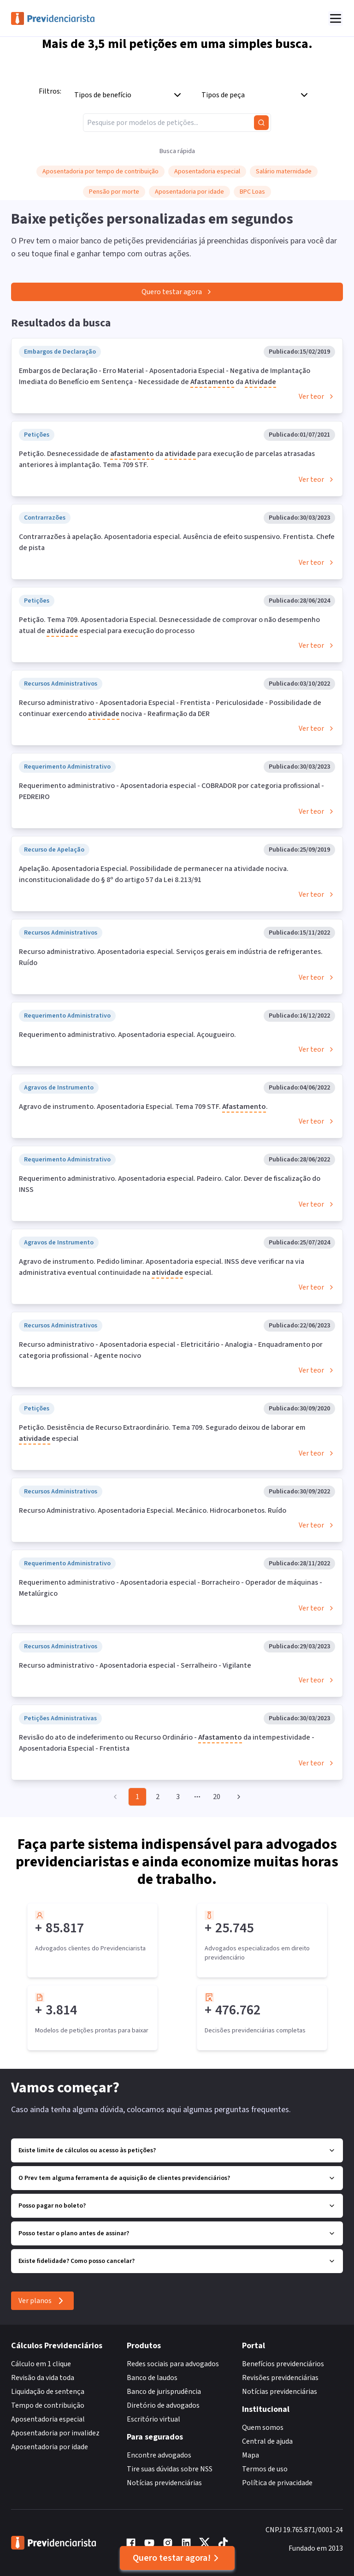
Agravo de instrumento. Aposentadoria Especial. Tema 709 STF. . (143, 1107)
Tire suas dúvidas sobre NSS (169, 2469)
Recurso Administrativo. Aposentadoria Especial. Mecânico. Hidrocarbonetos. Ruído (152, 1510)
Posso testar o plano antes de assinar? (177, 2233)
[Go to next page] (237, 1797)
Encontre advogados (159, 2455)
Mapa (250, 2455)
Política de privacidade (277, 2483)
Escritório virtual (153, 2419)
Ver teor (317, 396)
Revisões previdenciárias (280, 2378)
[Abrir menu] (335, 18)
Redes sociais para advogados (173, 2364)
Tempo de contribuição (47, 2405)
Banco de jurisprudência (164, 2391)
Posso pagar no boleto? (177, 2205)
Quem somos (262, 2427)
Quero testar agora (177, 292)
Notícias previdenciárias (164, 2483)
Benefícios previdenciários (283, 2364)
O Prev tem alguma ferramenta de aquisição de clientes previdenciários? (177, 2178)
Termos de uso (265, 2469)
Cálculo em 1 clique (41, 2364)
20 (216, 1797)
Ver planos (42, 2300)
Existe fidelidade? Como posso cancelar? (177, 2261)
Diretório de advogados (163, 2405)
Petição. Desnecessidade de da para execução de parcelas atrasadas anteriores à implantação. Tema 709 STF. (167, 459)
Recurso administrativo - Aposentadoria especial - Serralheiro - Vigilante (135, 1665)
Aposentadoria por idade (49, 2447)
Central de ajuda (267, 2441)
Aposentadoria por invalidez (55, 2433)
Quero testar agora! (177, 2558)
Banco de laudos (152, 2378)
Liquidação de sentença (47, 2391)
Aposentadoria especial (48, 2419)
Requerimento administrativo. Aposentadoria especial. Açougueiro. (127, 1035)
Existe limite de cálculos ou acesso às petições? (177, 2150)
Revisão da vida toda (42, 2378)
